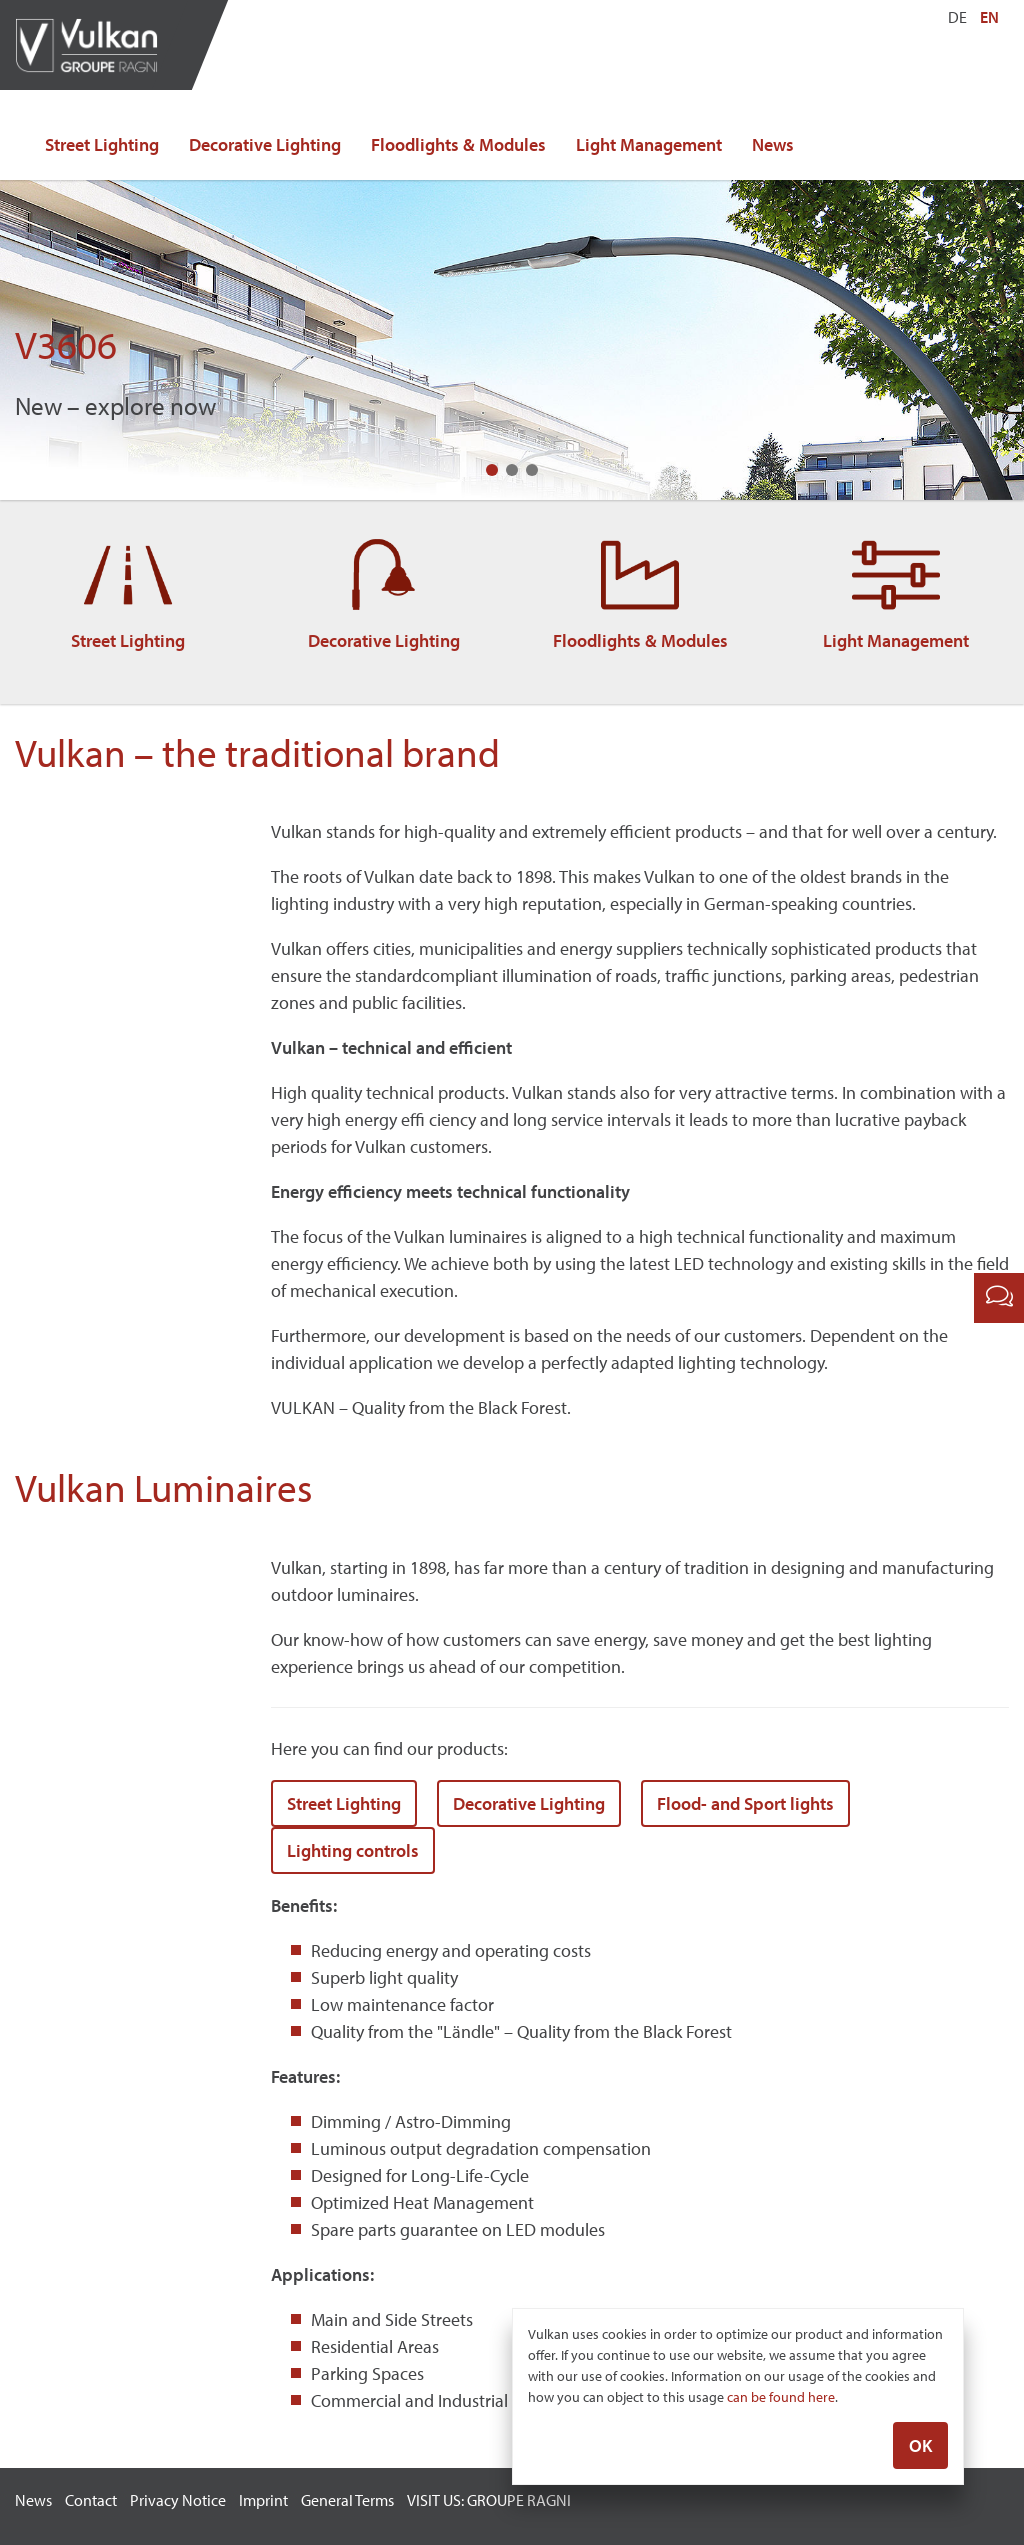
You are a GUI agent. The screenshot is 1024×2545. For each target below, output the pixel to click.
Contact (91, 2500)
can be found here (781, 2399)
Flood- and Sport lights (745, 1803)
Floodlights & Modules (458, 144)
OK (920, 2447)
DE (957, 17)
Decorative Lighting (265, 144)
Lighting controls (353, 1850)
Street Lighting (102, 144)
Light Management (649, 144)
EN (989, 17)
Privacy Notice (178, 2500)
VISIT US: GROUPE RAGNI (489, 2500)
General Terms (347, 2500)
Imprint (263, 2500)
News (773, 144)
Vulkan (95, 45)
